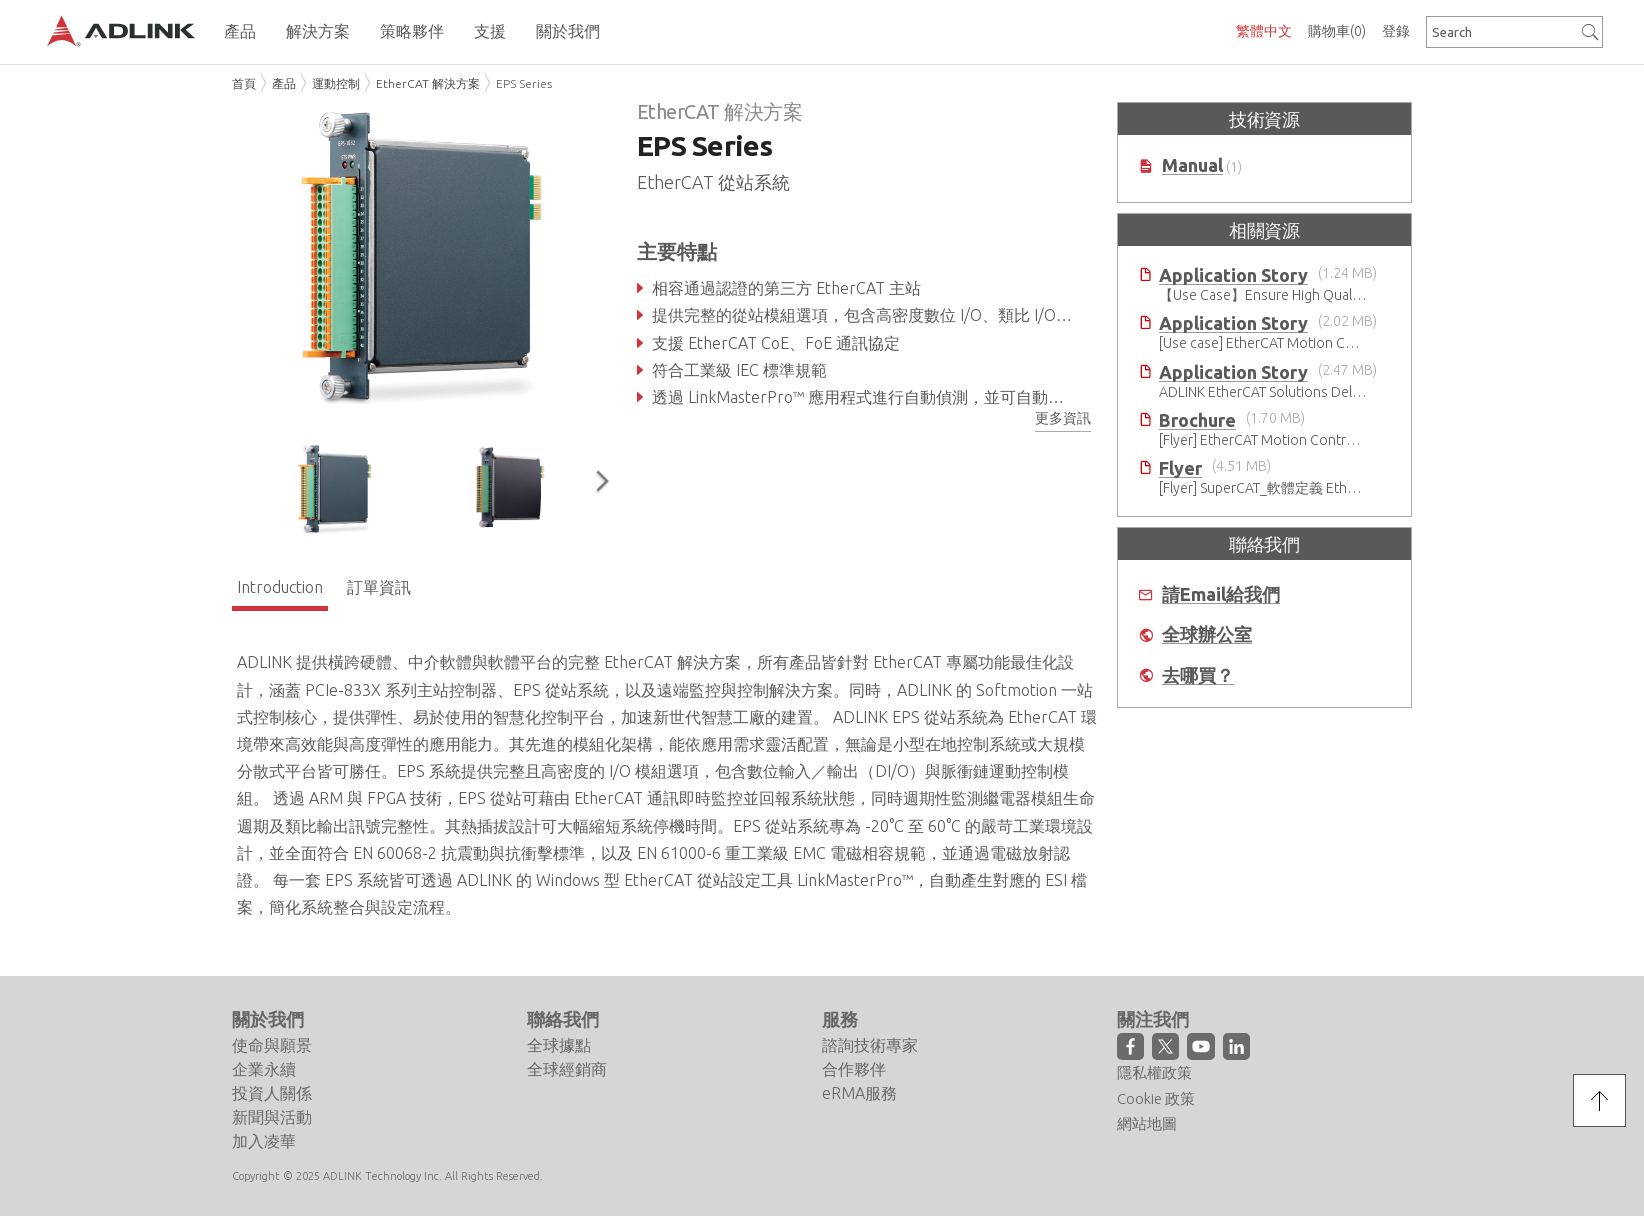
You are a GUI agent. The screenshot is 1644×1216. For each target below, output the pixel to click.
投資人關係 (272, 1093)
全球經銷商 (567, 1069)
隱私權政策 (1154, 1072)
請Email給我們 (1221, 594)
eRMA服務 (859, 1093)
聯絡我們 (563, 1019)
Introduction (280, 587)
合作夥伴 (854, 1069)
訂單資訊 (379, 587)
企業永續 (264, 1069)
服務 (840, 1019)
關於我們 (268, 1019)
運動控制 (336, 83)
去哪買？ (1198, 675)
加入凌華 (264, 1141)
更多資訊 (1063, 418)
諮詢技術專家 (870, 1045)
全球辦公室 (1207, 634)
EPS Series (524, 83)
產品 (284, 83)
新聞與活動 (272, 1117)
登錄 (1396, 31)
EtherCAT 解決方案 (428, 83)
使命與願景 (272, 1045)
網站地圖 (1147, 1123)
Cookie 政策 (1156, 1098)
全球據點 (559, 1045)
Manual (1192, 165)
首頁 (244, 83)
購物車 (1337, 31)
